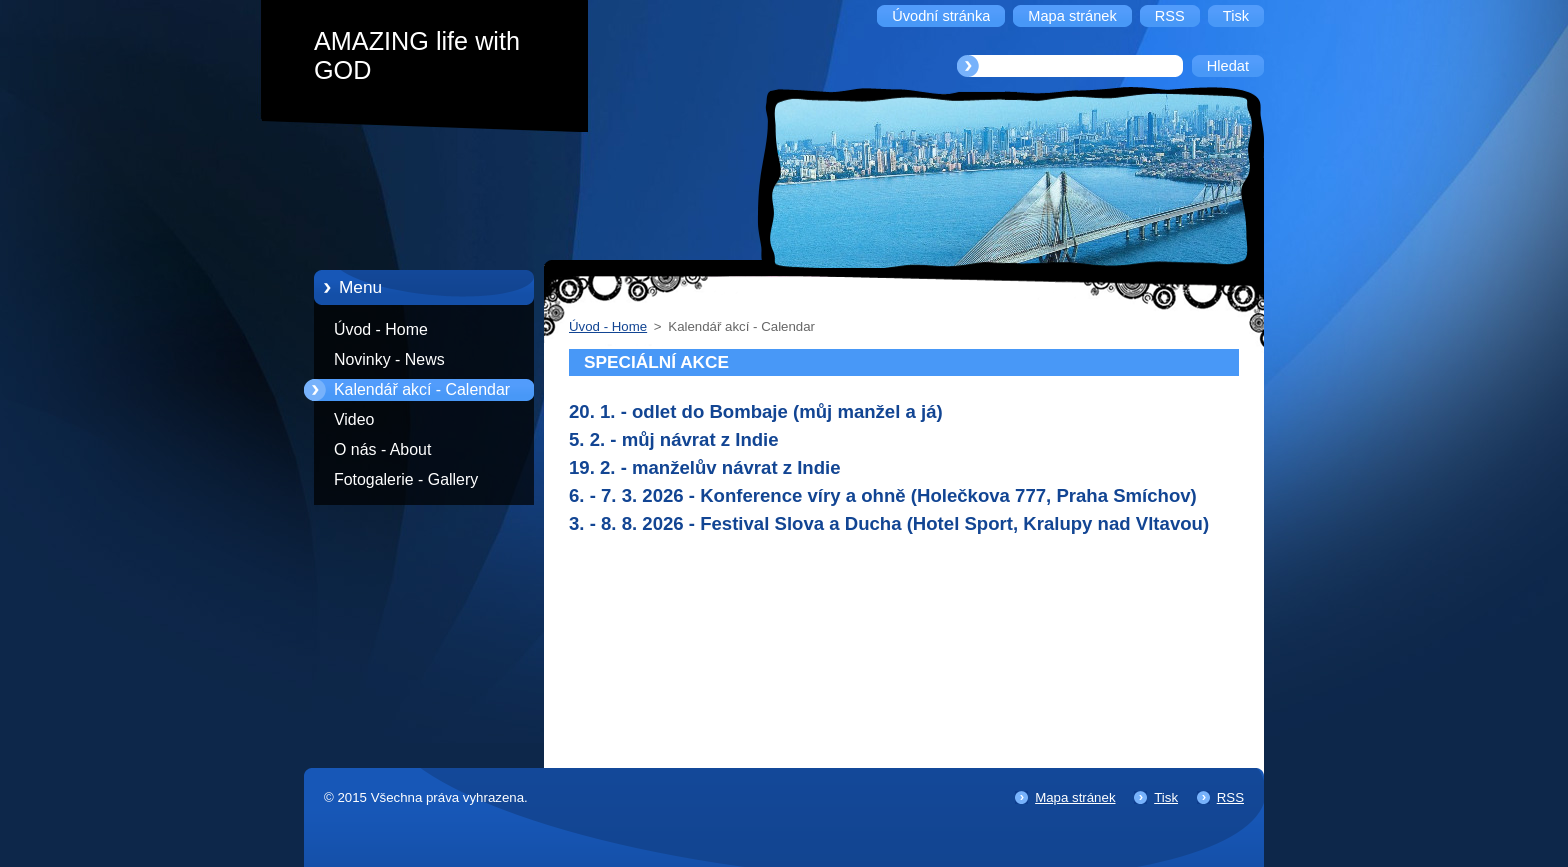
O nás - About (382, 449)
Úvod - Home (381, 329)
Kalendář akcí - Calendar (422, 389)
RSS (1230, 797)
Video (354, 419)
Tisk (1166, 797)
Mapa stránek (1075, 797)
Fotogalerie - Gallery (406, 479)
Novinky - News (389, 359)
